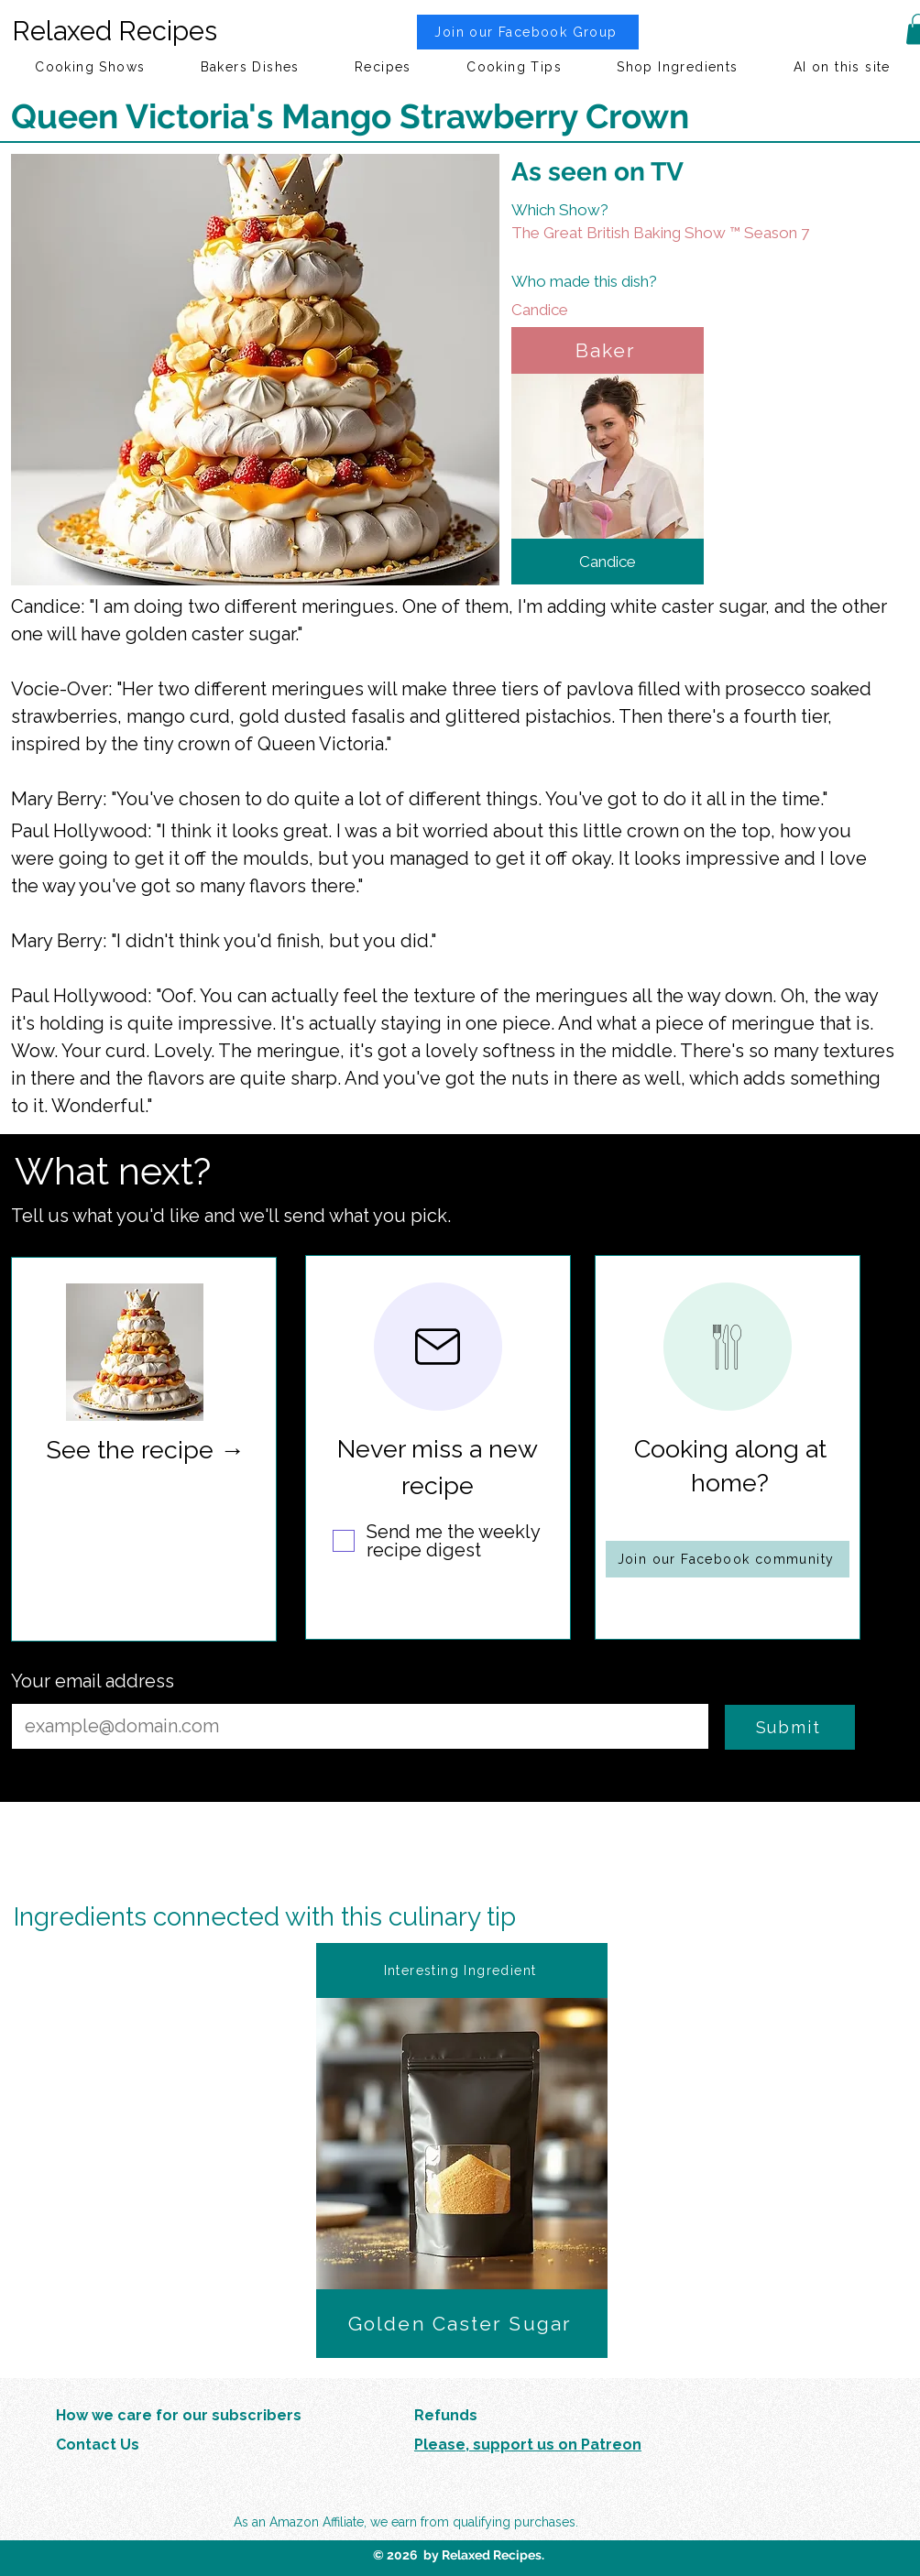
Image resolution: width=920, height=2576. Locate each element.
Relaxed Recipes (114, 31)
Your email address (92, 1681)
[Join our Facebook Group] (528, 32)
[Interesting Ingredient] (462, 1970)
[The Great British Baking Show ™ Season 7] (688, 233)
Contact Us (97, 2444)
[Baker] (607, 350)
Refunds (445, 2415)
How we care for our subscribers (178, 2415)
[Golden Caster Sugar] (462, 2323)
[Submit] (790, 1727)
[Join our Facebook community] (727, 1559)
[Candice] (640, 310)
